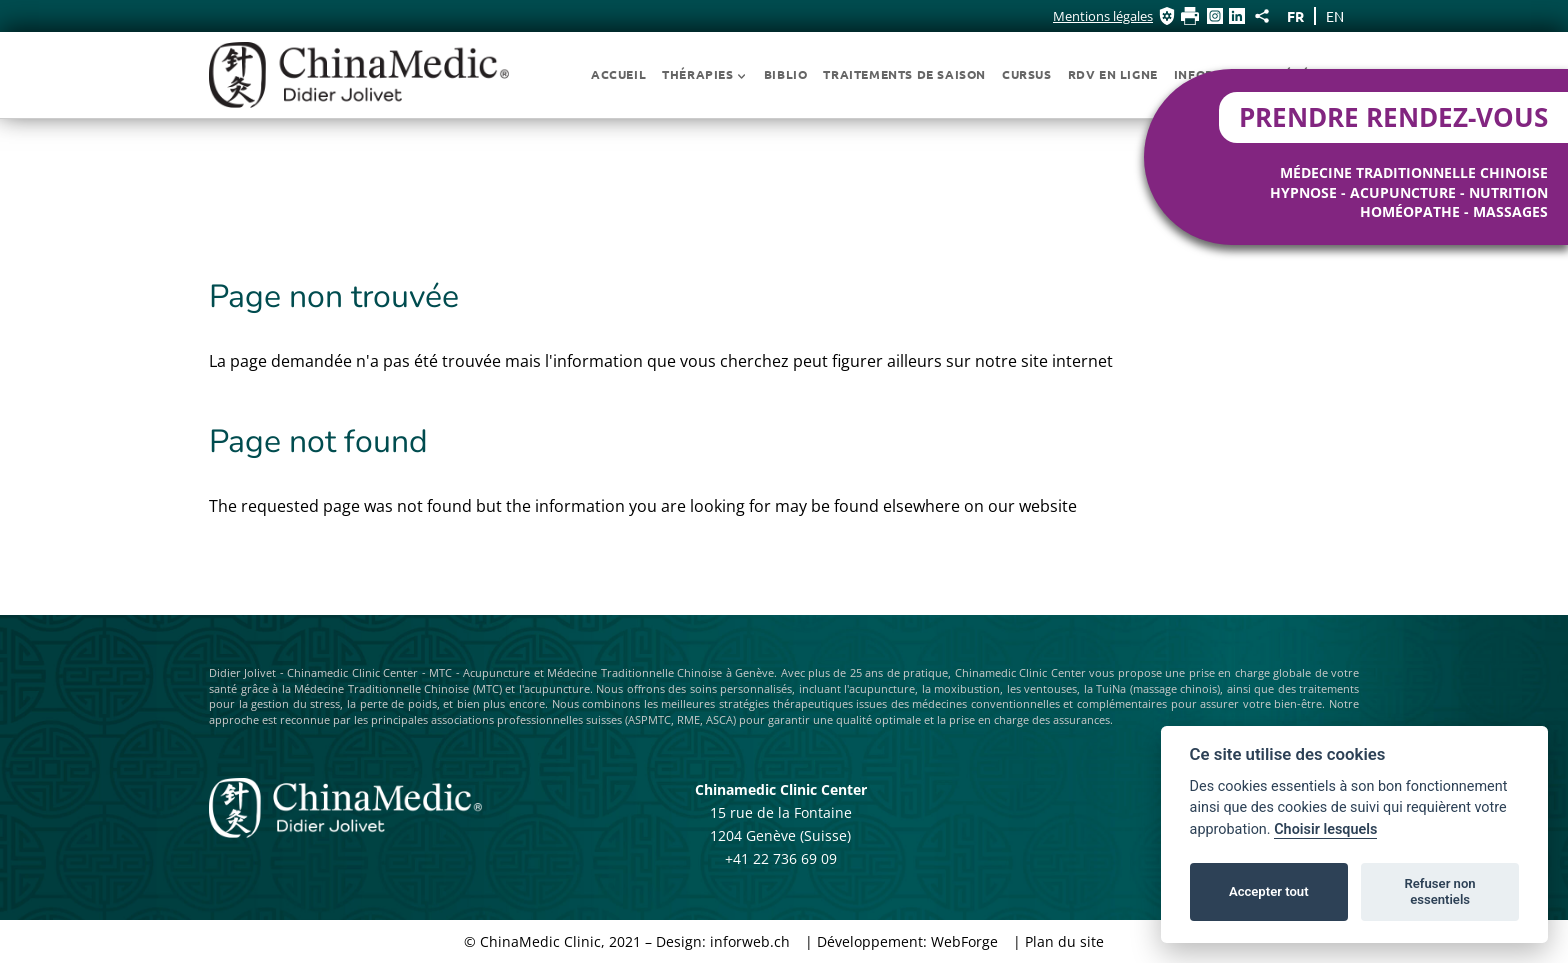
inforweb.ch (750, 941)
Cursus (1027, 74)
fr (1295, 16)
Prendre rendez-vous (1393, 117)
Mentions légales (1103, 16)
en (1335, 16)
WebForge (964, 941)
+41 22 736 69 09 (781, 858)
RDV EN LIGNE (1113, 74)
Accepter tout (1269, 891)
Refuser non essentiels (1439, 891)
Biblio (786, 74)
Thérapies (705, 74)
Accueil (618, 74)
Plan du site (1064, 941)
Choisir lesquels (1325, 829)
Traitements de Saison (904, 74)
